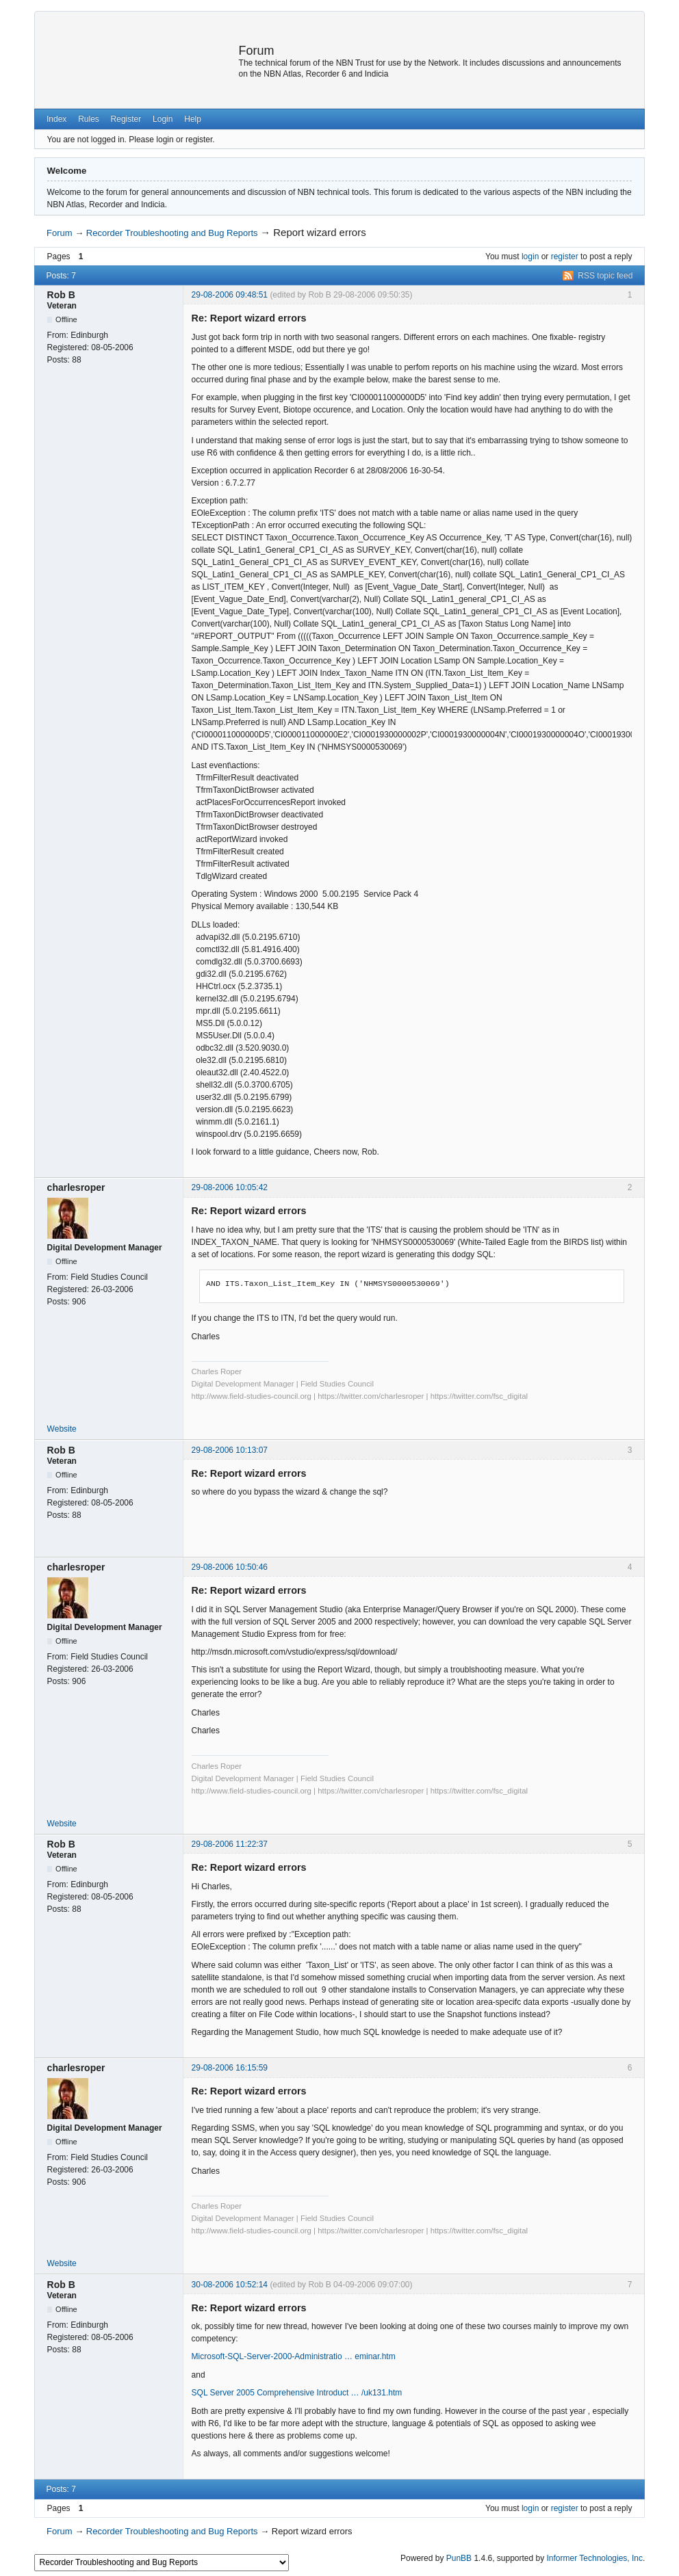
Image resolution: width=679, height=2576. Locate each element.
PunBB (459, 2558)
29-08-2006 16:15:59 (230, 2068)
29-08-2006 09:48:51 (230, 295)
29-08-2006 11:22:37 (230, 1844)
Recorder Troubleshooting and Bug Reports (172, 233)
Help (192, 119)
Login (162, 119)
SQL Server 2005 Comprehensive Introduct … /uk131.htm (297, 2392)
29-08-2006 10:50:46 (230, 1567)
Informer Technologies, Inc (595, 2558)
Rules (88, 119)
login (530, 256)
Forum (256, 50)
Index (56, 119)
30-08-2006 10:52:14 (230, 2284)
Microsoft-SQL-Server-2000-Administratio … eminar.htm (294, 2356)
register (564, 256)
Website (62, 1429)
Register (126, 119)
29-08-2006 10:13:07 (230, 1450)
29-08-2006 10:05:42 (230, 1187)
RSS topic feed (605, 275)
